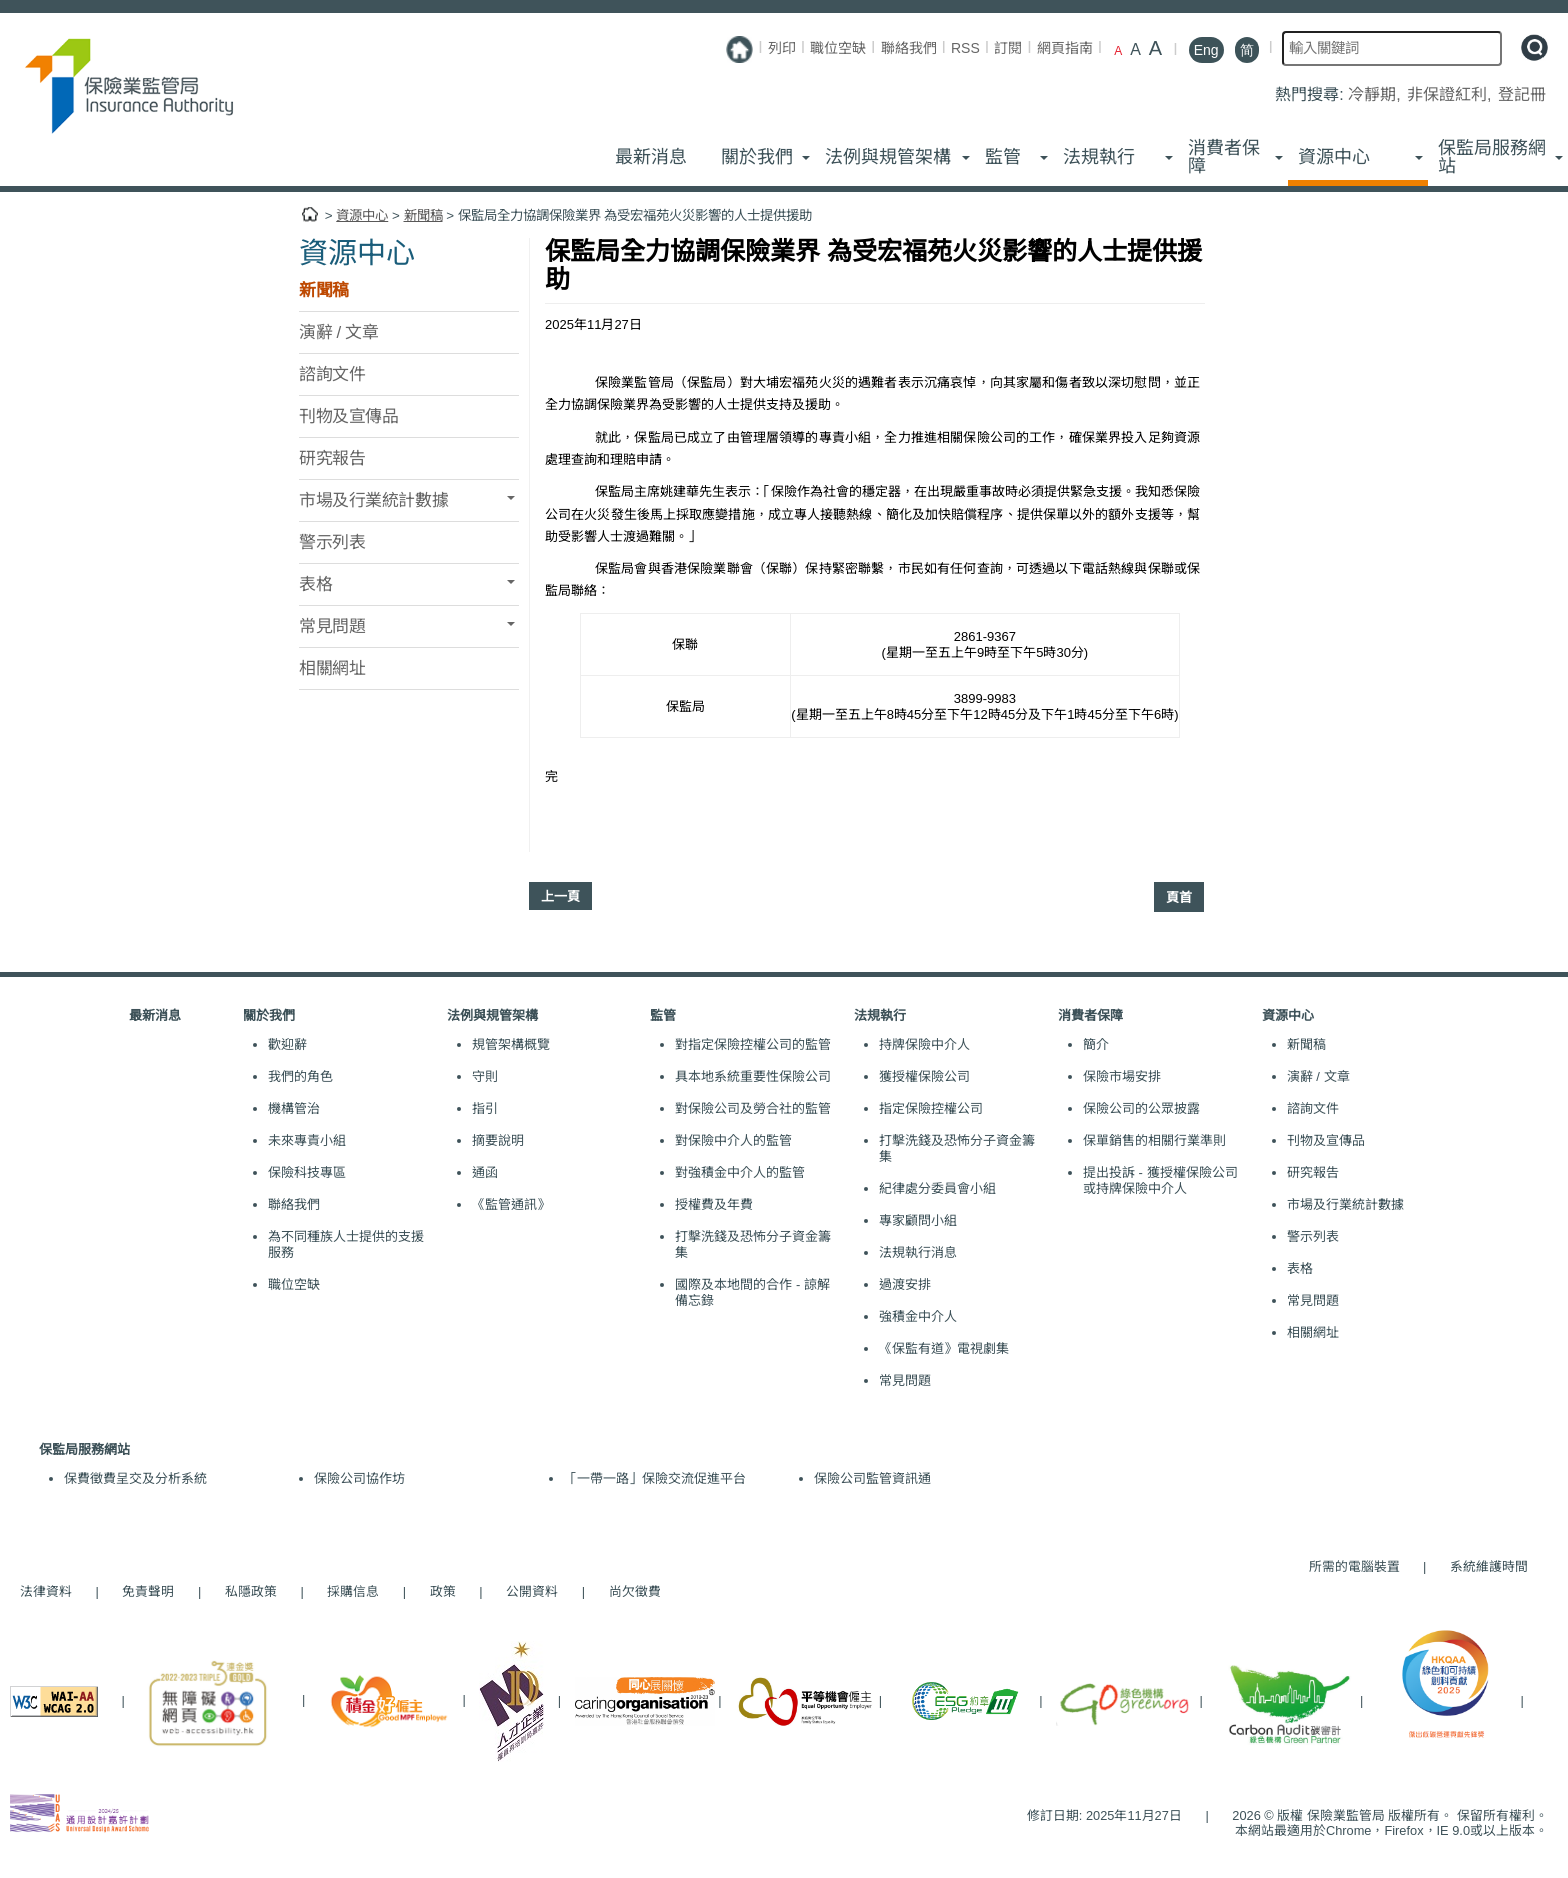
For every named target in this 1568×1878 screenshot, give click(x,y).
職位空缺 (838, 48)
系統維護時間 (1489, 1566)
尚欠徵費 (625, 1591)
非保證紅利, (1451, 94)
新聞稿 (423, 215)
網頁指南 (1065, 48)
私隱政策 (251, 1591)
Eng (1206, 50)
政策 (443, 1591)
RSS (965, 48)
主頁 (310, 215)
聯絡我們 (909, 48)
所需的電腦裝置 (1354, 1566)
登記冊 (1522, 94)
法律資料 (46, 1591)
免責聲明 (148, 1591)
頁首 (1179, 897)
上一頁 (560, 896)
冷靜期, (1376, 94)
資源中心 (362, 215)
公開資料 (532, 1591)
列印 (782, 48)
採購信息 (353, 1591)
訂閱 (1008, 48)
